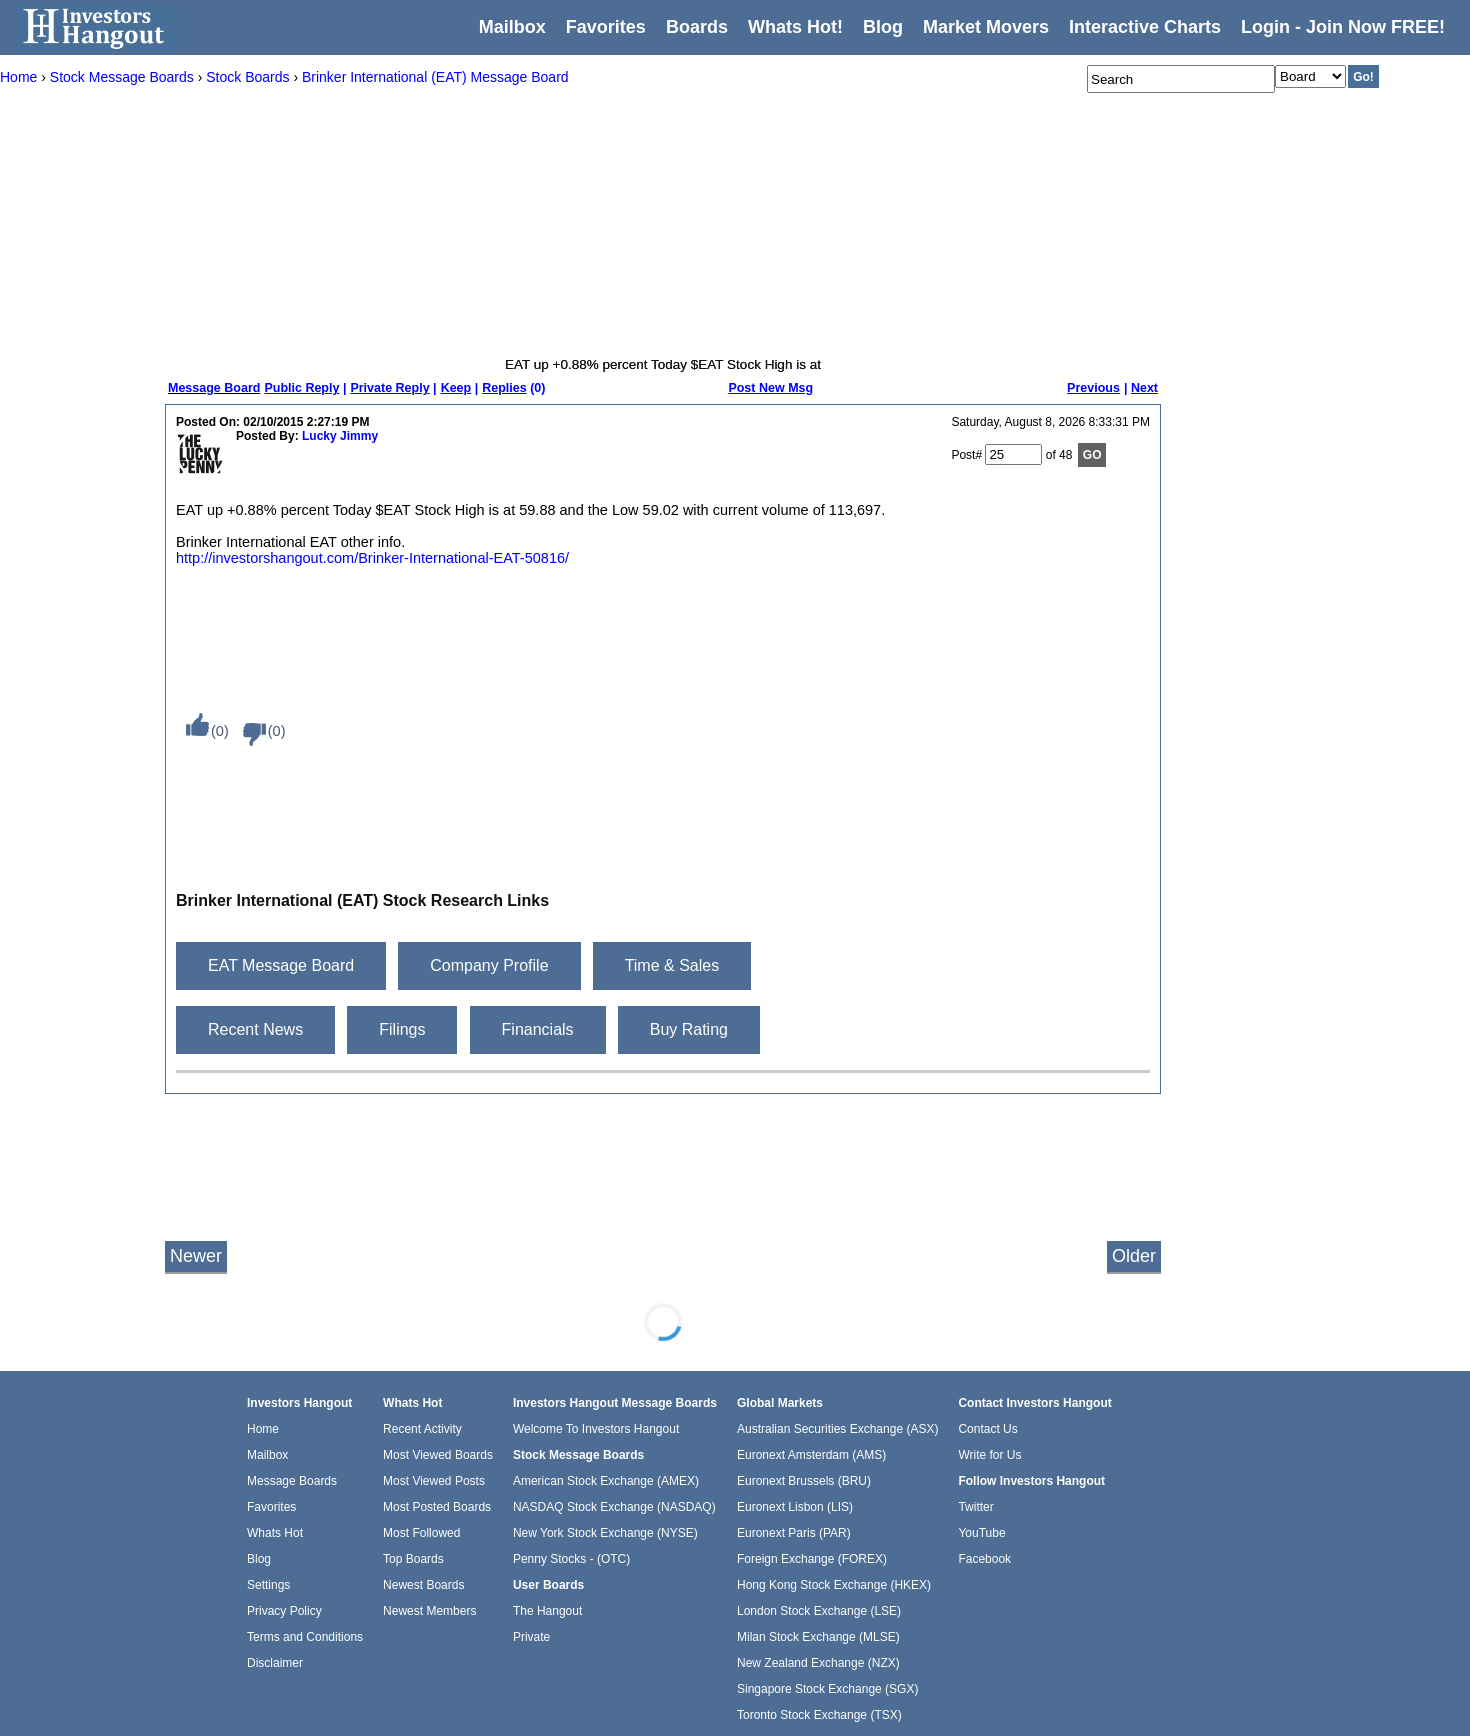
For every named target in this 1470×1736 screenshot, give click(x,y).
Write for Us (989, 1455)
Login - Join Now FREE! (1343, 27)
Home (263, 1429)
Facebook (984, 1559)
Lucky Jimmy (340, 436)
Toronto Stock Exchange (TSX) (819, 1715)
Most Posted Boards (437, 1507)
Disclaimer (275, 1663)
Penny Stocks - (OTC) (571, 1559)
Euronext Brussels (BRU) (804, 1481)
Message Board (214, 388)
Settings (268, 1585)
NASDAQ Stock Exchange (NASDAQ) (614, 1507)
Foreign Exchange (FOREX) (812, 1559)
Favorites (606, 27)
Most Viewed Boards (438, 1455)
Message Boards (292, 1481)
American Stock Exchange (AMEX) (606, 1481)
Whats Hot (275, 1533)
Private (531, 1637)
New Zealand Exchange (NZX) (818, 1663)
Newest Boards (423, 1585)
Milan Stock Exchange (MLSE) (818, 1637)
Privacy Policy (284, 1611)
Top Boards (413, 1559)
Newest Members (429, 1611)
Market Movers (986, 27)
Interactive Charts (1145, 27)
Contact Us (987, 1429)
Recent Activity (422, 1429)
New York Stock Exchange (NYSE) (605, 1533)
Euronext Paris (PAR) (794, 1533)
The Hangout (547, 1611)
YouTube (981, 1533)
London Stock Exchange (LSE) (819, 1611)
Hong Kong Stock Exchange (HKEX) (834, 1585)
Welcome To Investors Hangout (596, 1429)
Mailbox (512, 27)
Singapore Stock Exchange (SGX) (827, 1689)
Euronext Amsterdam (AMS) (811, 1455)
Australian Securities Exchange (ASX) (837, 1429)
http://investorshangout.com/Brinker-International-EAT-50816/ (372, 558)
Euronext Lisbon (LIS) (795, 1507)
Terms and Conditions (305, 1637)
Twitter (975, 1507)
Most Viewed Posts (434, 1481)
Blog (259, 1559)
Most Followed (421, 1533)
